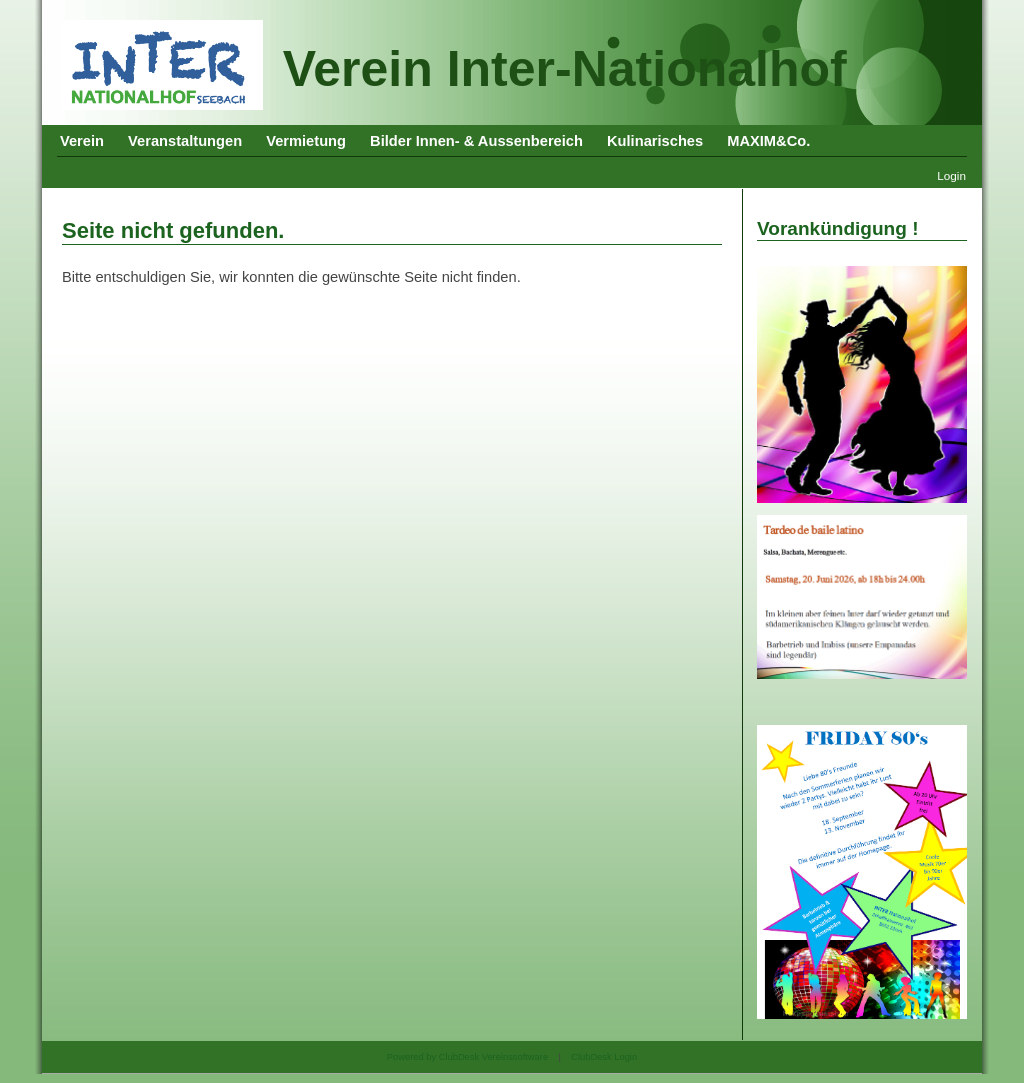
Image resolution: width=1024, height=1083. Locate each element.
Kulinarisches (655, 141)
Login (951, 175)
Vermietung (306, 141)
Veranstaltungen (185, 141)
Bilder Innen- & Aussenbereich (476, 141)
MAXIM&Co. (768, 141)
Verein (82, 141)
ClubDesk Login (604, 1057)
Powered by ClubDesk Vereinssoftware (467, 1057)
